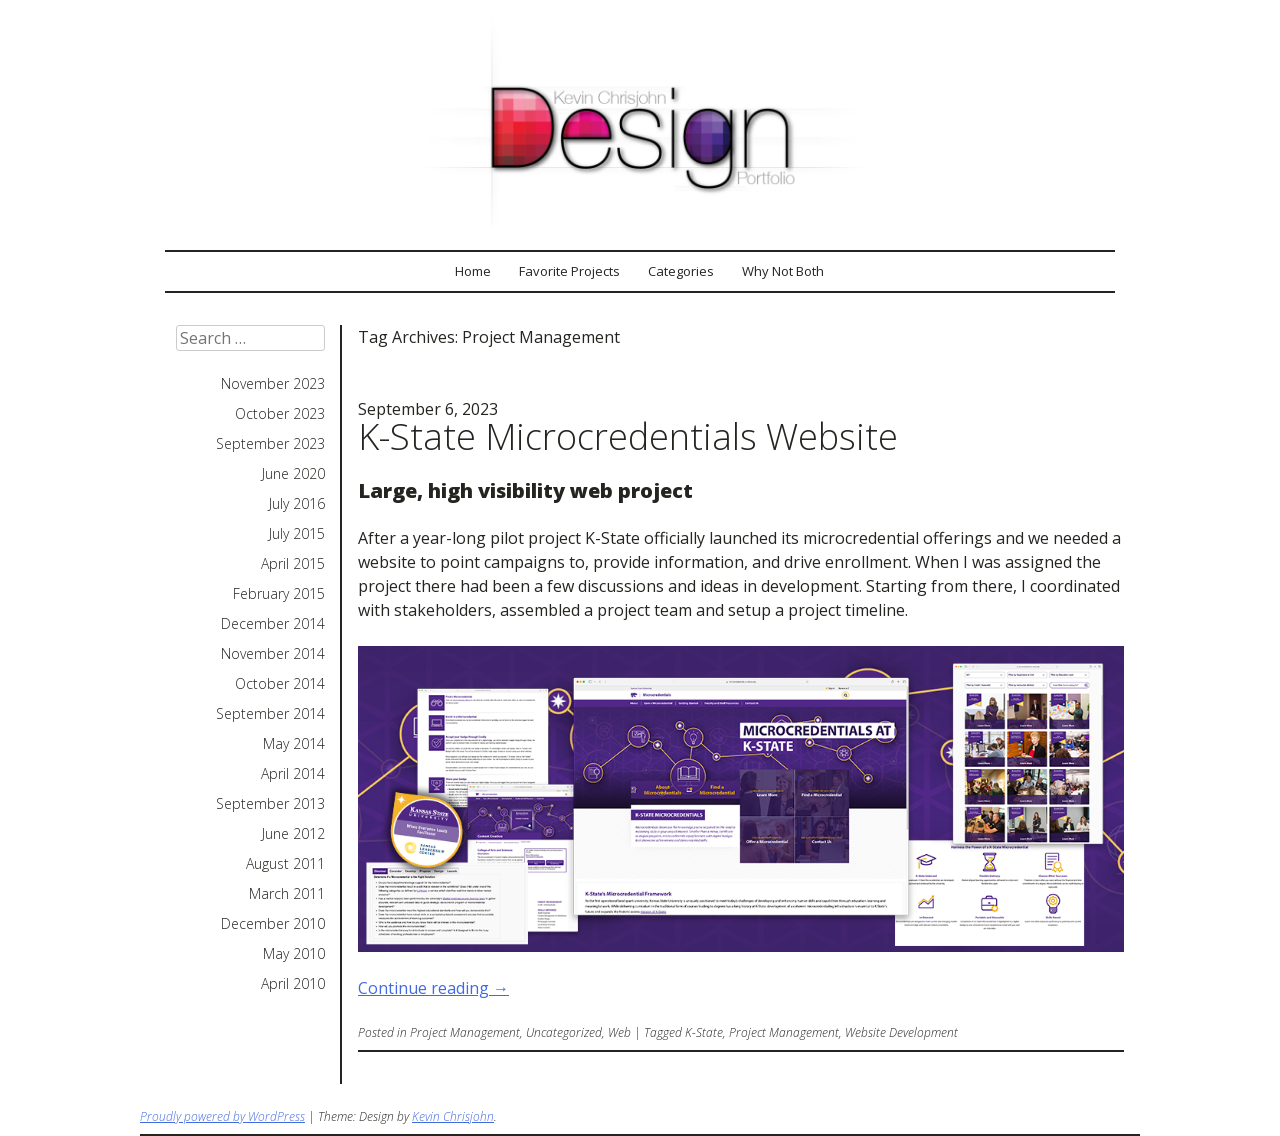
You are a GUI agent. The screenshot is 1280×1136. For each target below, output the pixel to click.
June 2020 (293, 474)
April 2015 (293, 564)
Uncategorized (564, 1032)
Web (619, 1032)
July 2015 (297, 534)
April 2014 (293, 774)
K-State (704, 1032)
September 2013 (270, 804)
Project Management (465, 1032)
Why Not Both (783, 271)
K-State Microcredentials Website (628, 436)
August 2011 (285, 864)
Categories (681, 271)
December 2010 (273, 924)
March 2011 (287, 894)
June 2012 (293, 834)
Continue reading (433, 988)
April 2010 (293, 984)
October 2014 (280, 684)
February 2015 (279, 594)
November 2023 (273, 384)
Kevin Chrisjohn (453, 1116)
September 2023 (270, 444)
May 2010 (294, 954)
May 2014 (294, 744)
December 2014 (273, 624)
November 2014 (273, 654)
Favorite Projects (569, 271)
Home (473, 271)
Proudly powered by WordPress (222, 1116)
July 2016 (297, 504)
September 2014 (270, 714)
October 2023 (280, 414)
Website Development (901, 1032)
